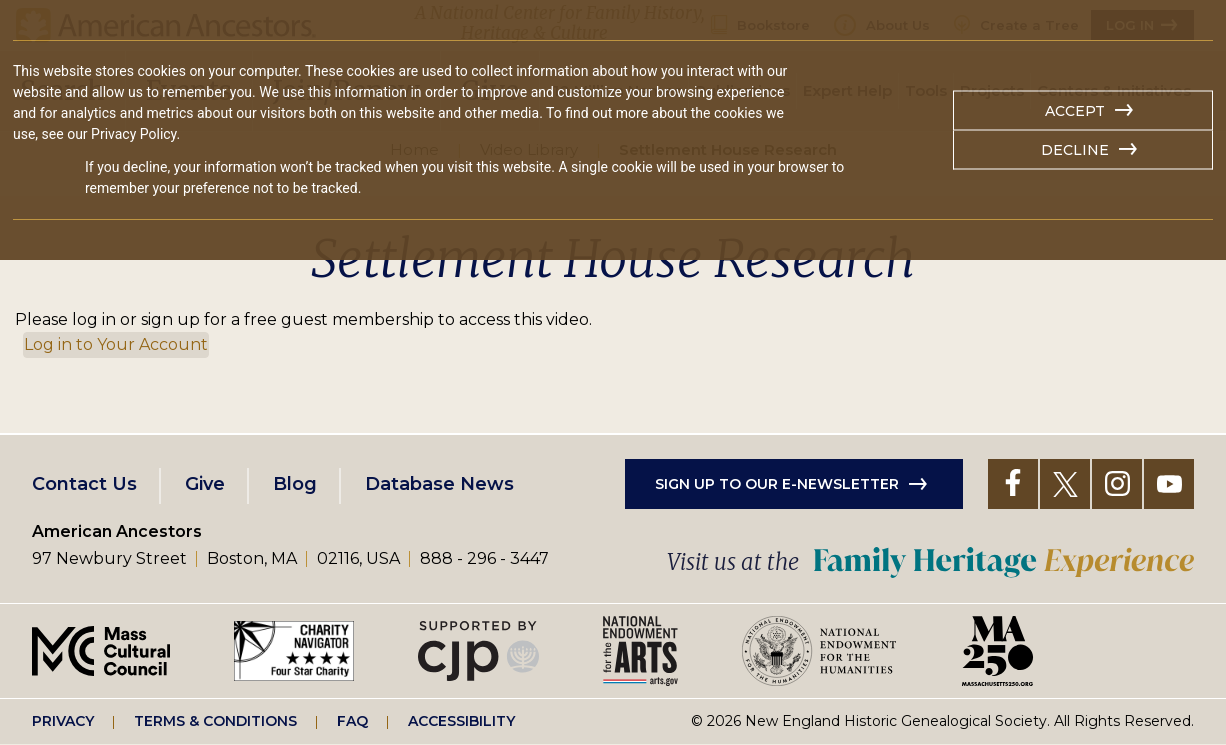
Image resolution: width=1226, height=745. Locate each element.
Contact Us (84, 484)
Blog (295, 484)
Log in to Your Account (116, 344)
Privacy (63, 721)
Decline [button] (1075, 150)
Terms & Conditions (215, 721)
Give (205, 484)
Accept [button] (1075, 111)
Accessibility (461, 721)
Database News (439, 484)
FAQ (352, 721)
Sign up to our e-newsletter (777, 484)
